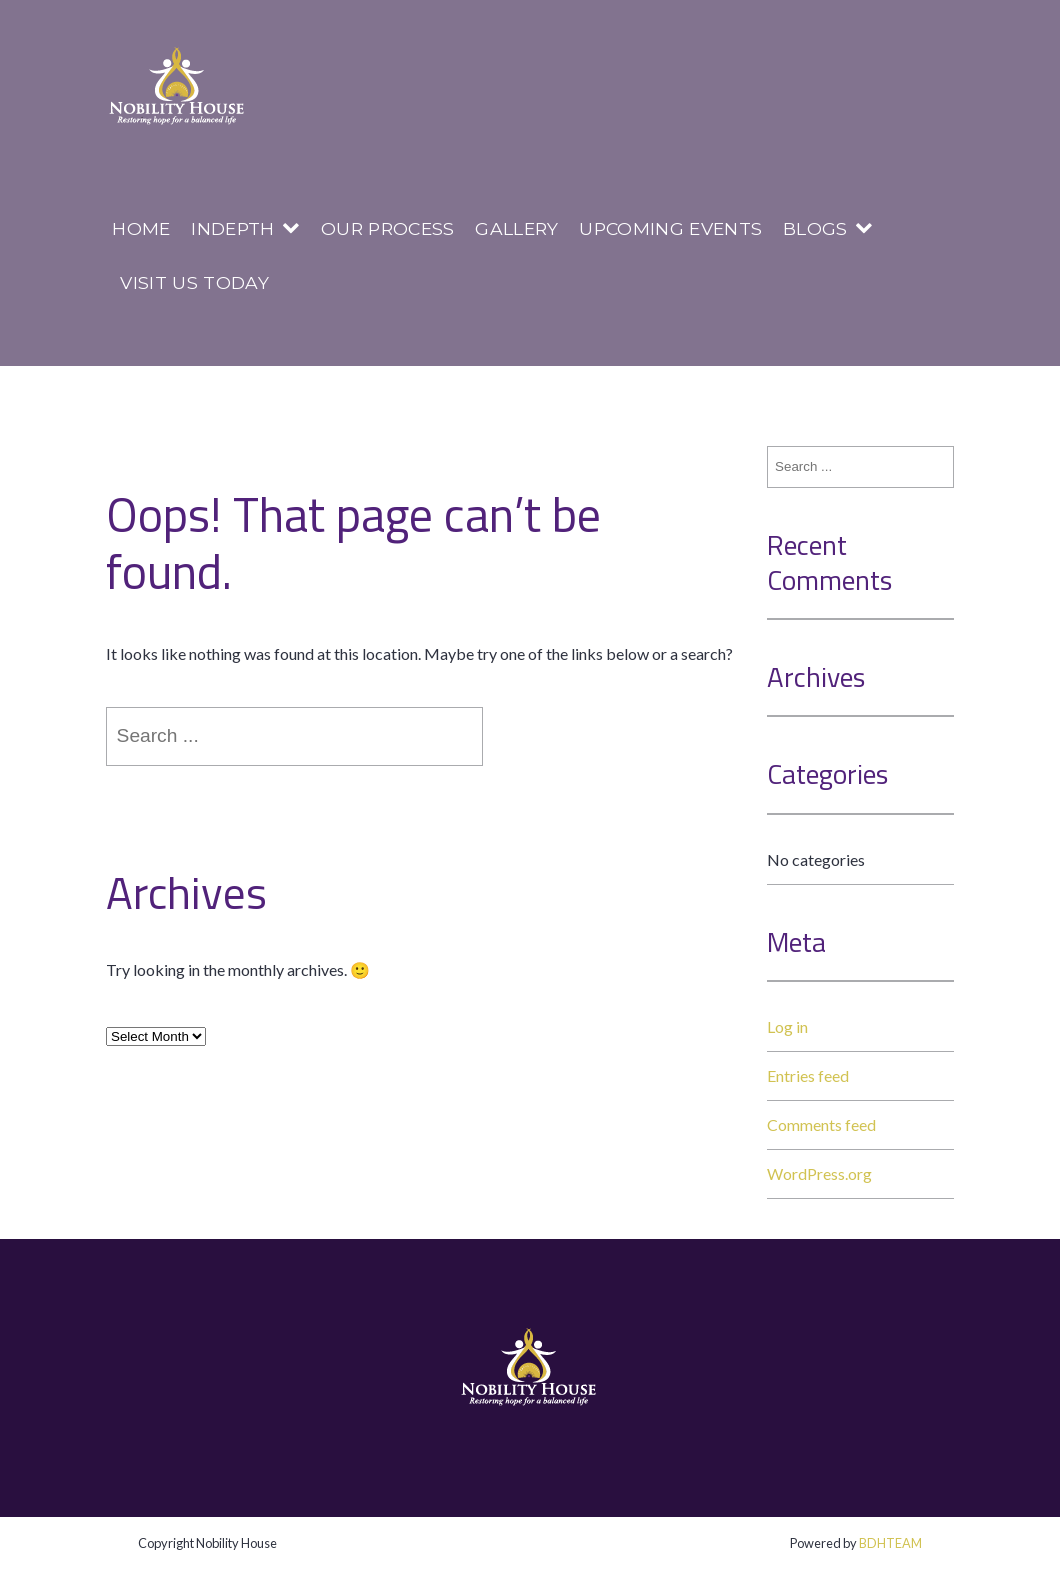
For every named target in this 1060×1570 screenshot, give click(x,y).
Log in (787, 1026)
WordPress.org (819, 1173)
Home (141, 228)
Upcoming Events (670, 228)
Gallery (516, 228)
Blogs (815, 228)
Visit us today (194, 282)
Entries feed (808, 1075)
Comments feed (821, 1124)
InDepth (232, 228)
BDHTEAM (890, 1543)
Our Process (388, 228)
